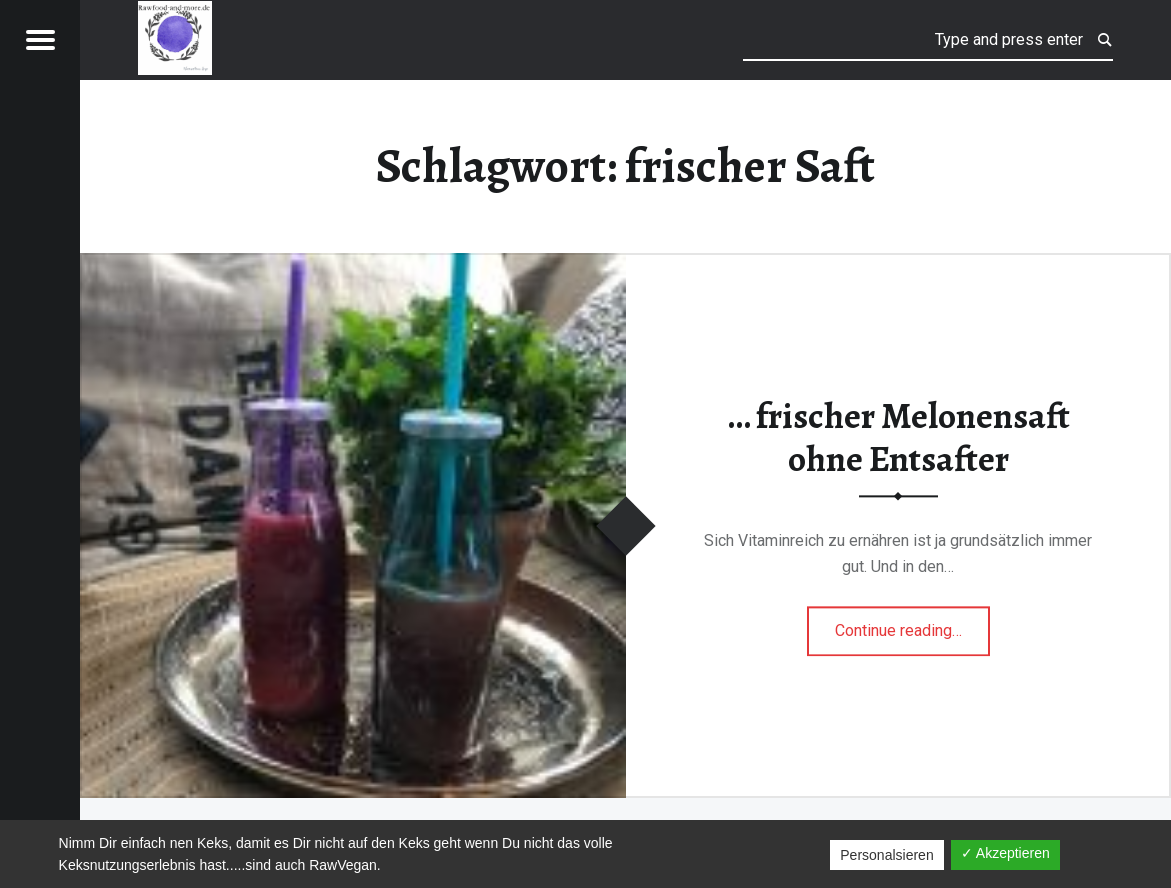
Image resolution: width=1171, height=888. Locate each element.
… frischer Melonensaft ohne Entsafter (898, 437)
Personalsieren (886, 855)
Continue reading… (912, 624)
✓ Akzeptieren (1005, 853)
